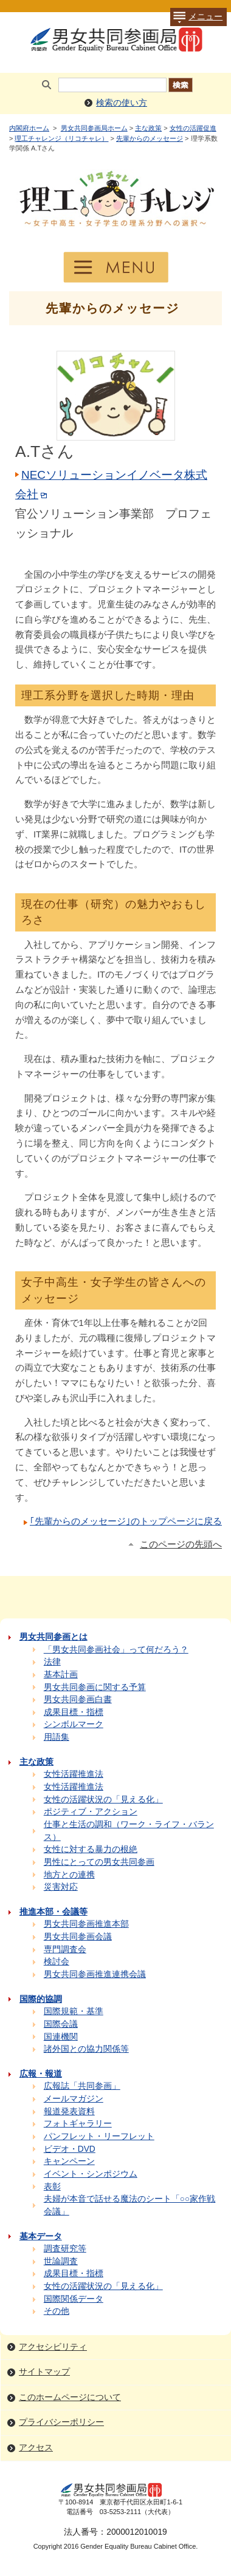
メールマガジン (73, 2098)
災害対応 (61, 1886)
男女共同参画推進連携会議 (95, 1974)
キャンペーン (69, 2161)
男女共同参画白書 (78, 1699)
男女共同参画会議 (78, 1936)
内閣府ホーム (29, 128)
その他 (56, 2311)
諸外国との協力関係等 (86, 2049)
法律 (52, 1661)
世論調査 (61, 2261)
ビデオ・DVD (69, 2149)
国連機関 (61, 2036)
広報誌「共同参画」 (82, 2086)
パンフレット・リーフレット (99, 2136)
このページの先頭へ (181, 1544)
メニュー (196, 17)
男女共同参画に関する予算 (95, 1687)
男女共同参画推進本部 (86, 1924)
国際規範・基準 (73, 2011)
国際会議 (61, 2024)
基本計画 (61, 1674)
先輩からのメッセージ (149, 138)
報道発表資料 (69, 2111)
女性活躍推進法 (73, 1774)
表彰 (52, 2186)
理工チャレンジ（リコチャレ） (61, 138)
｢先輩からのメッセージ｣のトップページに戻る (126, 1521)
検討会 (56, 1961)
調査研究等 (65, 2248)
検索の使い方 (121, 102)
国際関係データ (73, 2299)
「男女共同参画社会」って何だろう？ (116, 1649)
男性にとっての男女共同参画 (99, 1862)
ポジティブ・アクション (90, 1811)
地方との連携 (69, 1874)
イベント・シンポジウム (90, 2174)
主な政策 (148, 128)
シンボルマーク (73, 1724)
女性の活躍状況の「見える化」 (103, 1799)
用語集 (56, 1737)
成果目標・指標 (73, 1712)
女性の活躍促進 (193, 128)
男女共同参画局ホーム (94, 128)
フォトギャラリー (78, 2123)
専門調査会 (65, 1949)
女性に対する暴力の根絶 (90, 1849)
